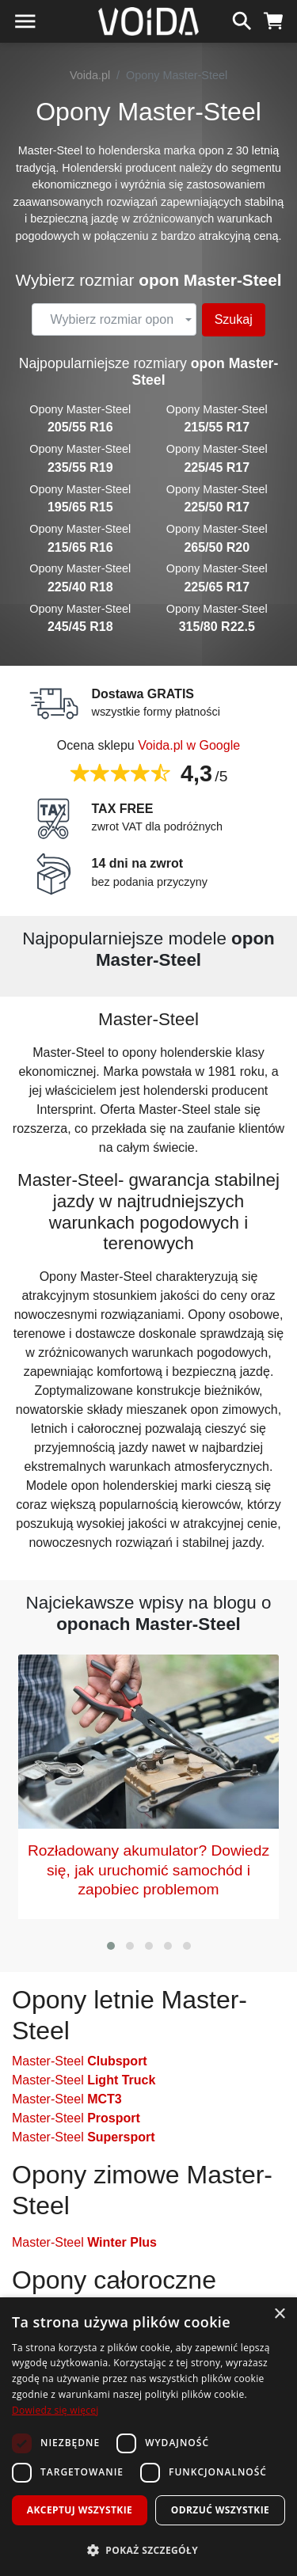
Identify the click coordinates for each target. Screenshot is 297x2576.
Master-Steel (79, 2061)
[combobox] (114, 319)
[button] (110, 1946)
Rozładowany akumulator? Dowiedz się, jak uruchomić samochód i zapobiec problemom (148, 1870)
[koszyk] (273, 19)
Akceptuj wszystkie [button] (79, 2510)
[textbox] (111, 319)
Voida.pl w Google (189, 745)
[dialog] (148, 2436)
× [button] (279, 2314)
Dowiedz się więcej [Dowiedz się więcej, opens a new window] (55, 2410)
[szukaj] (241, 19)
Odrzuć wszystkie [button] (220, 2510)
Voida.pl (90, 75)
